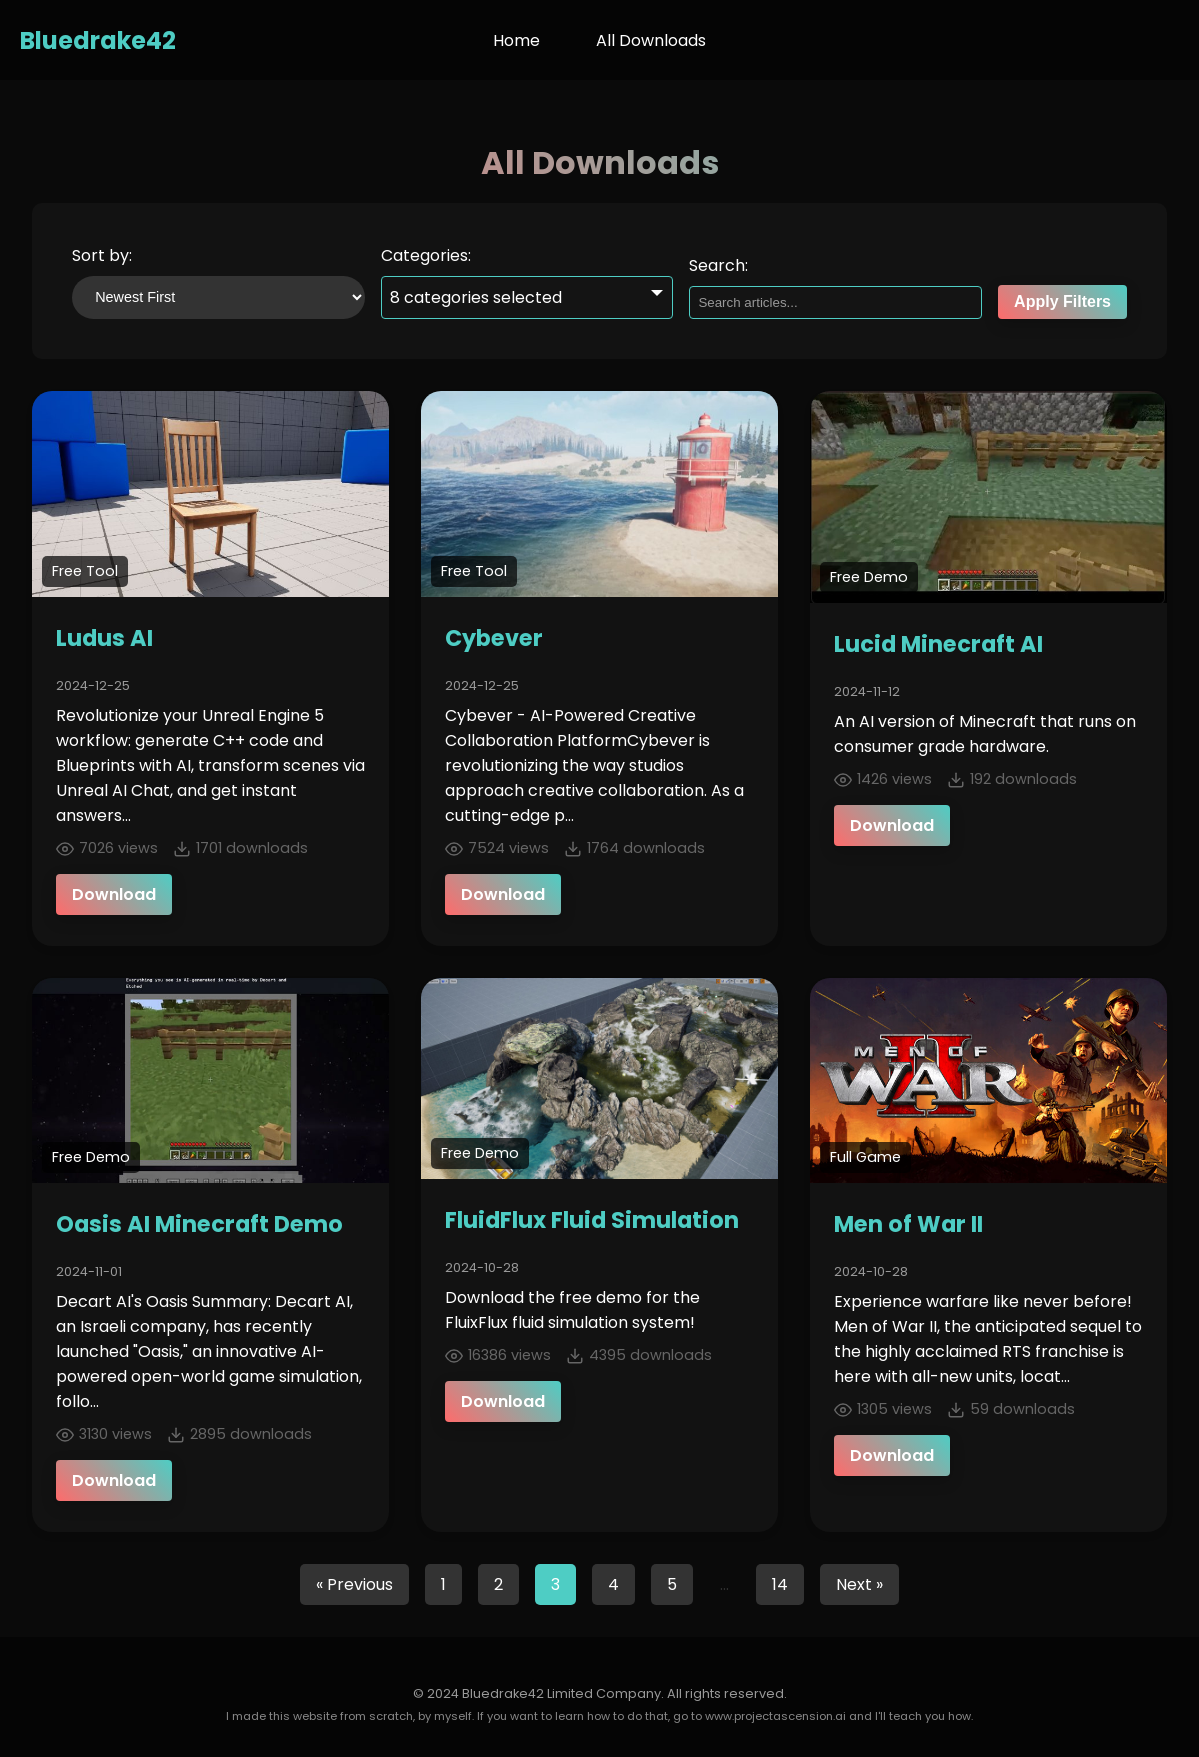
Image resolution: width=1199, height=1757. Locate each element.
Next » (859, 1584)
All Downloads (651, 40)
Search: (718, 265)
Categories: (426, 255)
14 (780, 1584)
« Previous (354, 1584)
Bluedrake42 (98, 40)
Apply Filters (1062, 301)
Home (516, 40)
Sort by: (102, 255)
